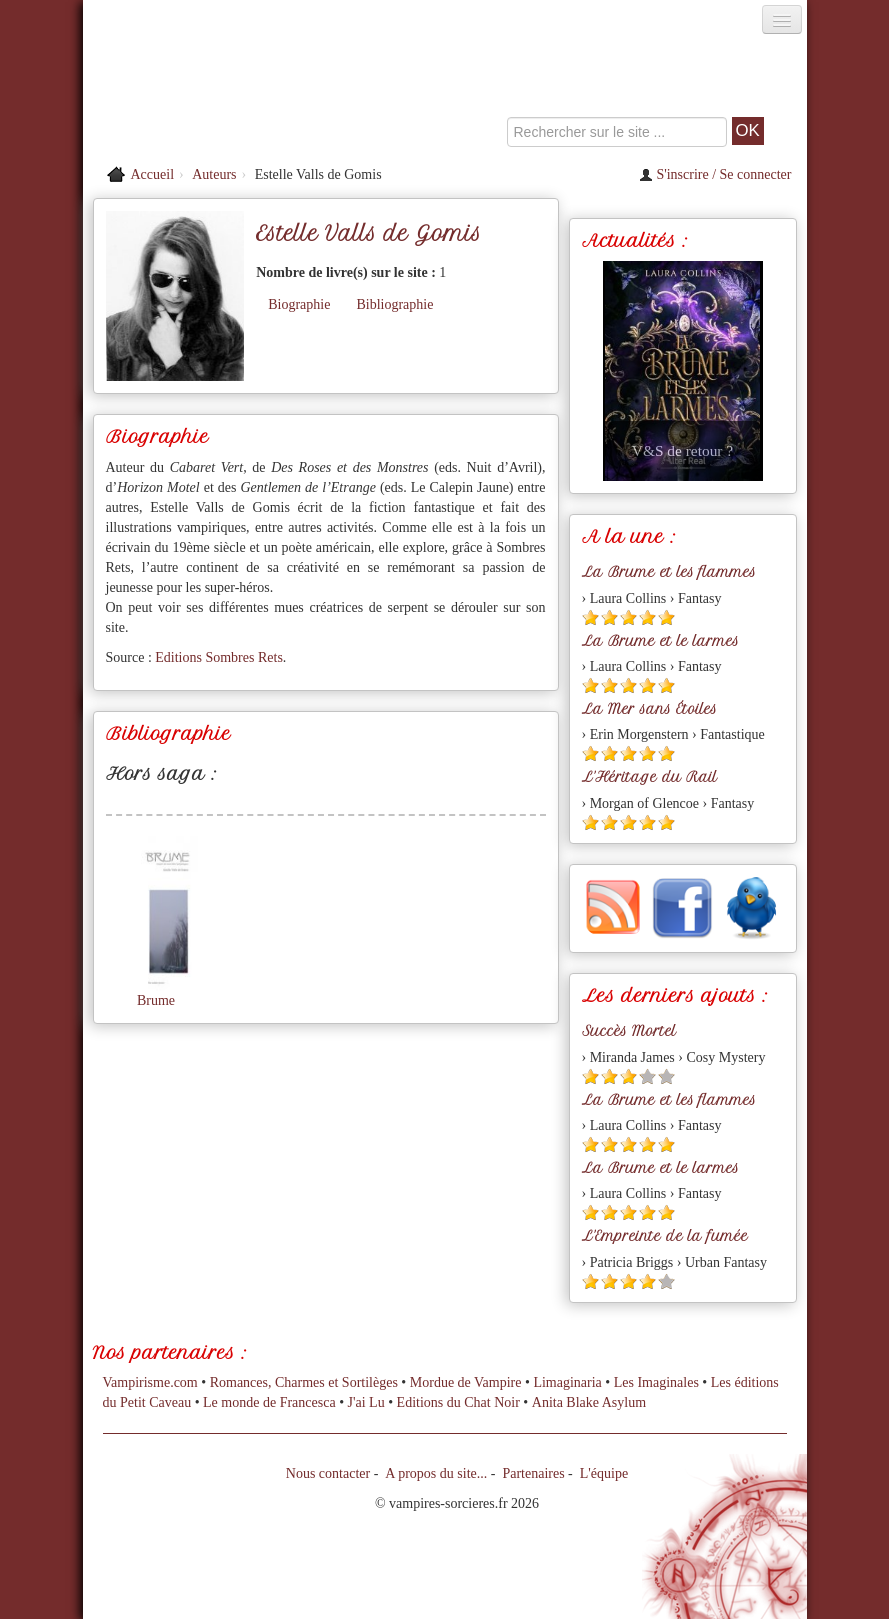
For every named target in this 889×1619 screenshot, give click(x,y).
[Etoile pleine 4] (647, 617)
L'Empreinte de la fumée (665, 1236)
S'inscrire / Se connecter (715, 174)
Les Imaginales (656, 1382)
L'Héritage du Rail (649, 777)
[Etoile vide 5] (666, 1076)
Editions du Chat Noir (458, 1402)
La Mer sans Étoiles (649, 709)
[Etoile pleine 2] (609, 617)
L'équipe (604, 1473)
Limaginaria (567, 1382)
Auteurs (214, 174)
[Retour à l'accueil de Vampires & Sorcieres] (197, 94)
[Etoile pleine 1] (590, 617)
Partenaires (533, 1473)
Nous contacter (328, 1473)
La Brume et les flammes (669, 572)
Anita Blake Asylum (589, 1402)
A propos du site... (436, 1473)
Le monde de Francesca (269, 1402)
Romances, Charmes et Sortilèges (304, 1382)
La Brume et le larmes (660, 641)
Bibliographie (394, 304)
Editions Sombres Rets (219, 657)
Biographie (299, 304)
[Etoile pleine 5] (666, 617)
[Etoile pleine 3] (628, 617)
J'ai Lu (366, 1402)
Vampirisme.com (150, 1382)
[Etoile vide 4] (647, 1076)
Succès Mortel (629, 1031)
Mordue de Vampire (466, 1382)
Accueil (153, 174)
